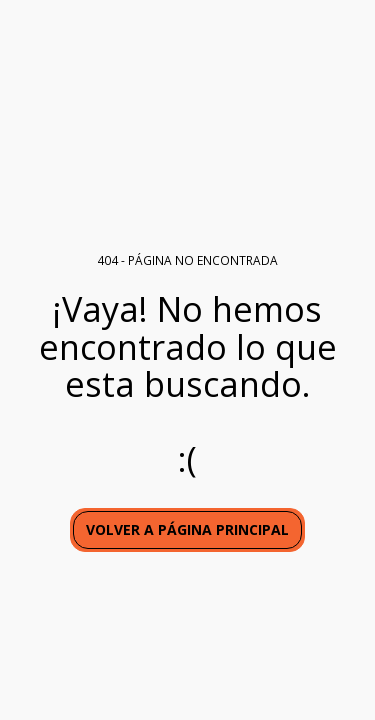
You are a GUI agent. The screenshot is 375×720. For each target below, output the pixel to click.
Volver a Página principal (187, 529)
